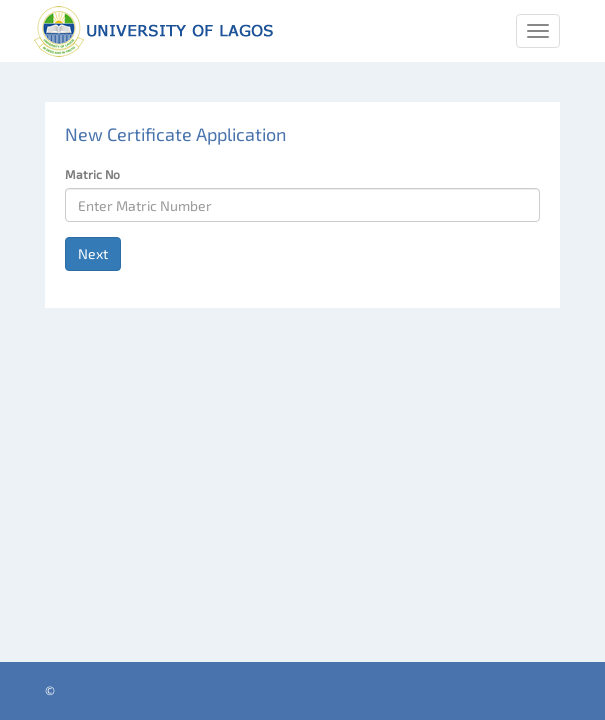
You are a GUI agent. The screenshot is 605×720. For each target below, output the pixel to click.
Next (93, 253)
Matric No (92, 174)
